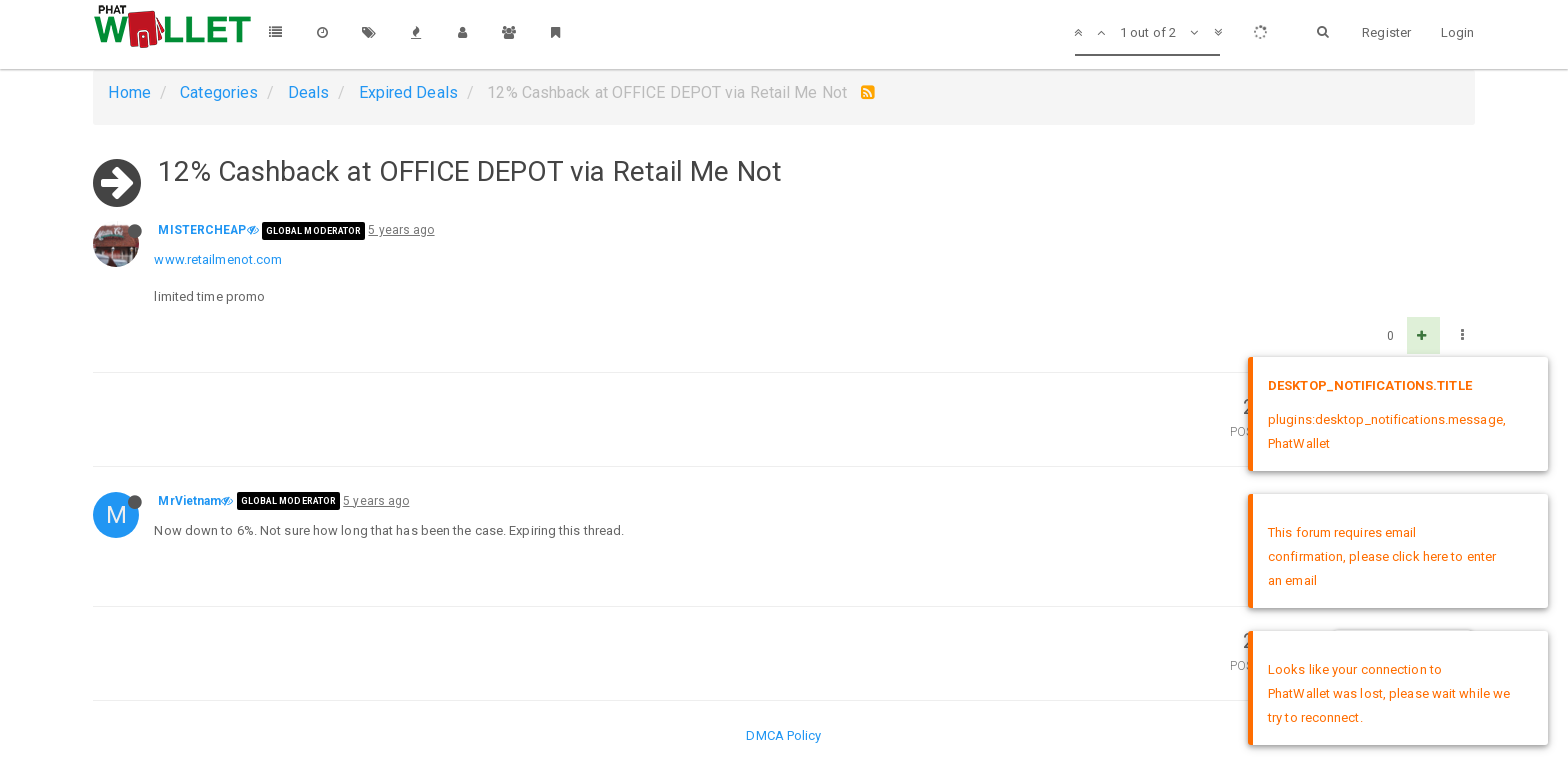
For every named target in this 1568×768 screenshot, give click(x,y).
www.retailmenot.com (218, 259)
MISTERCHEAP (202, 230)
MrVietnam (189, 501)
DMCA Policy (783, 735)
